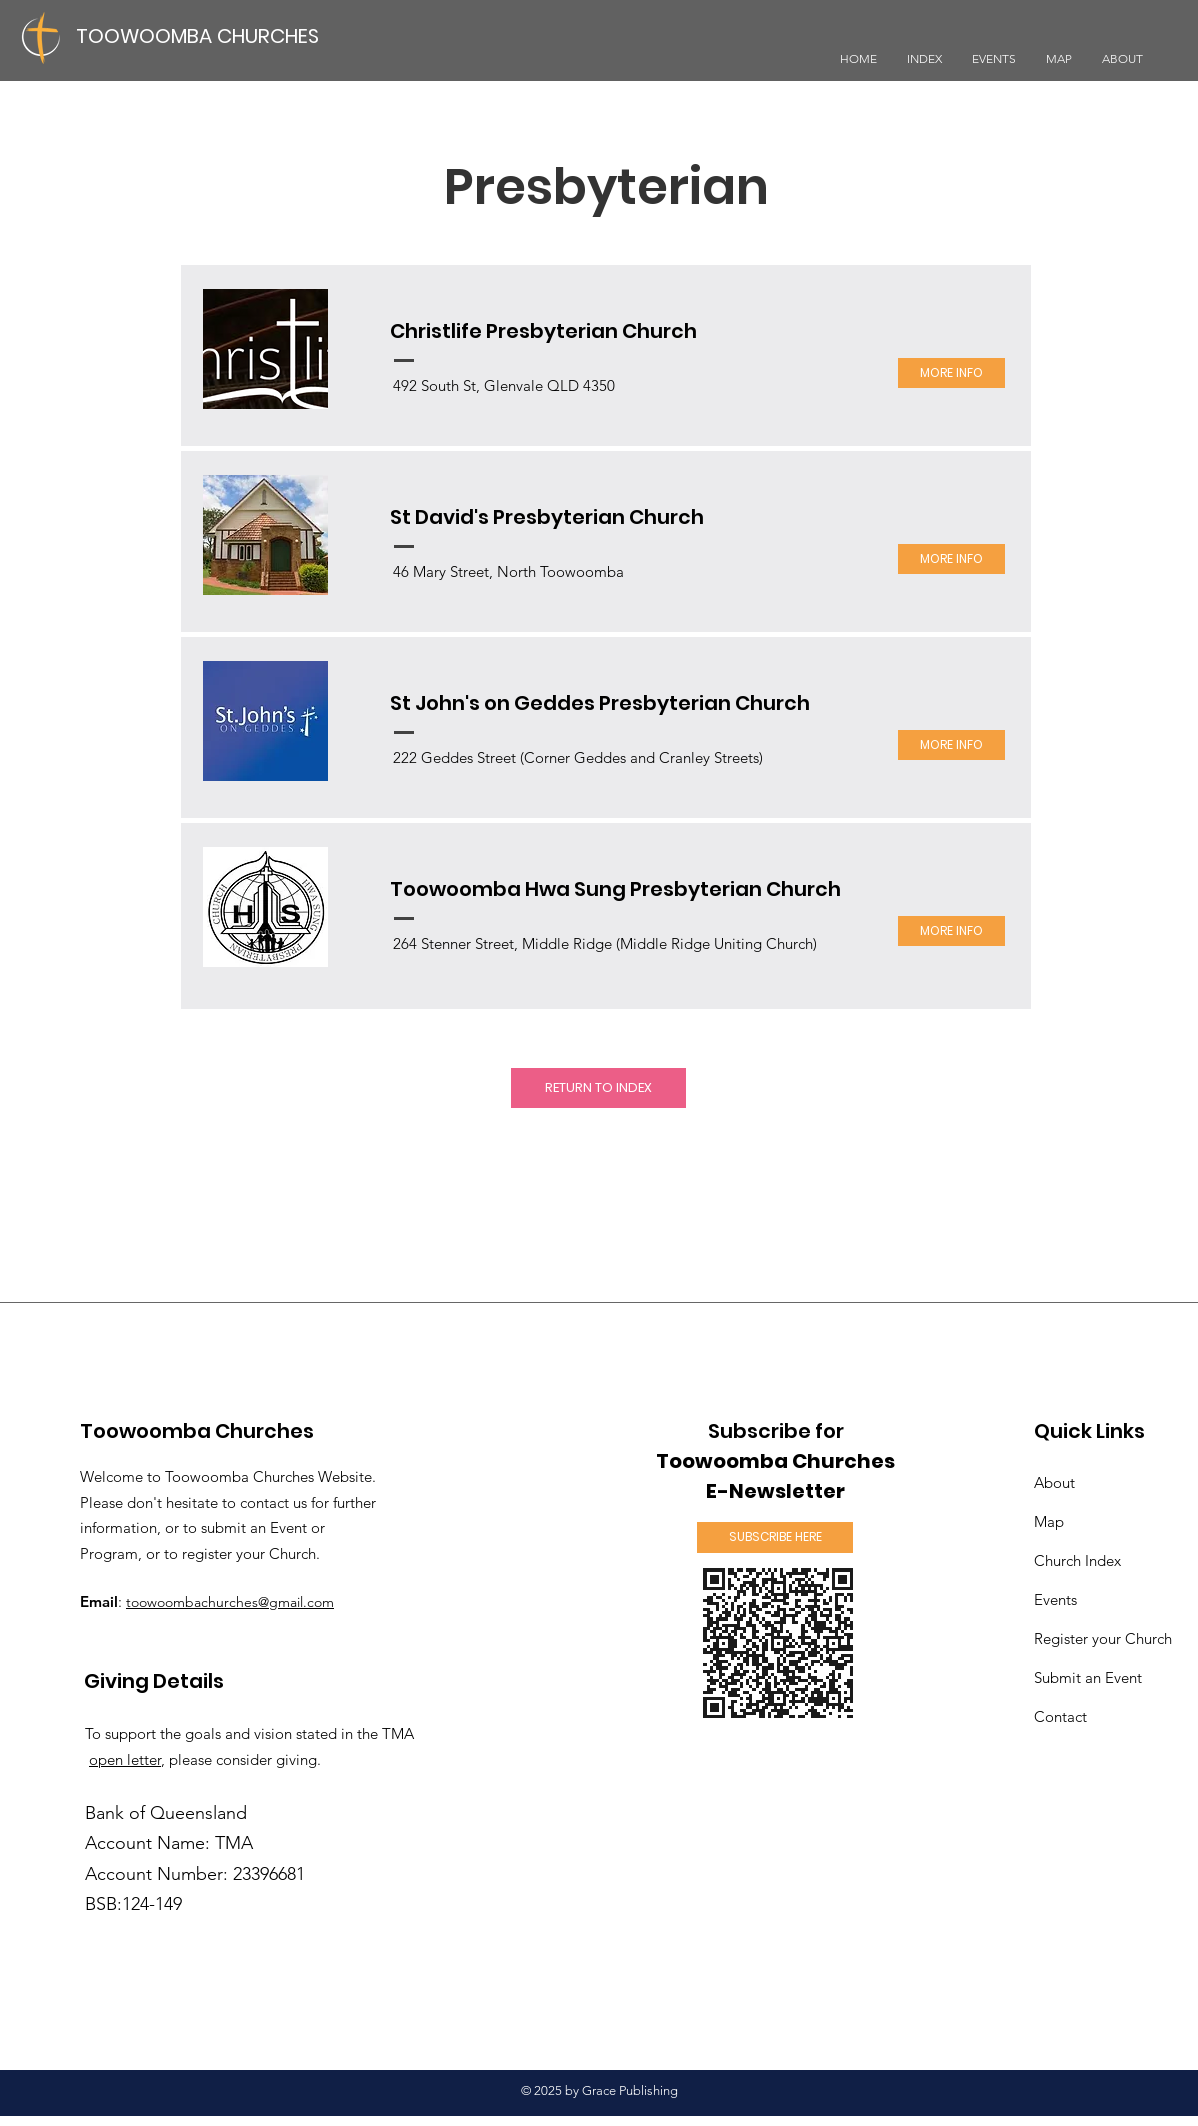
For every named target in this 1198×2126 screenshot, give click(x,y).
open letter (125, 1759)
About (1054, 1482)
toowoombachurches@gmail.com (230, 1602)
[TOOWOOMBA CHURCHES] (204, 35)
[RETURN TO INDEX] (598, 1088)
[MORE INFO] (951, 373)
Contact (1060, 1716)
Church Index (1077, 1560)
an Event (1090, 1677)
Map (1049, 1521)
